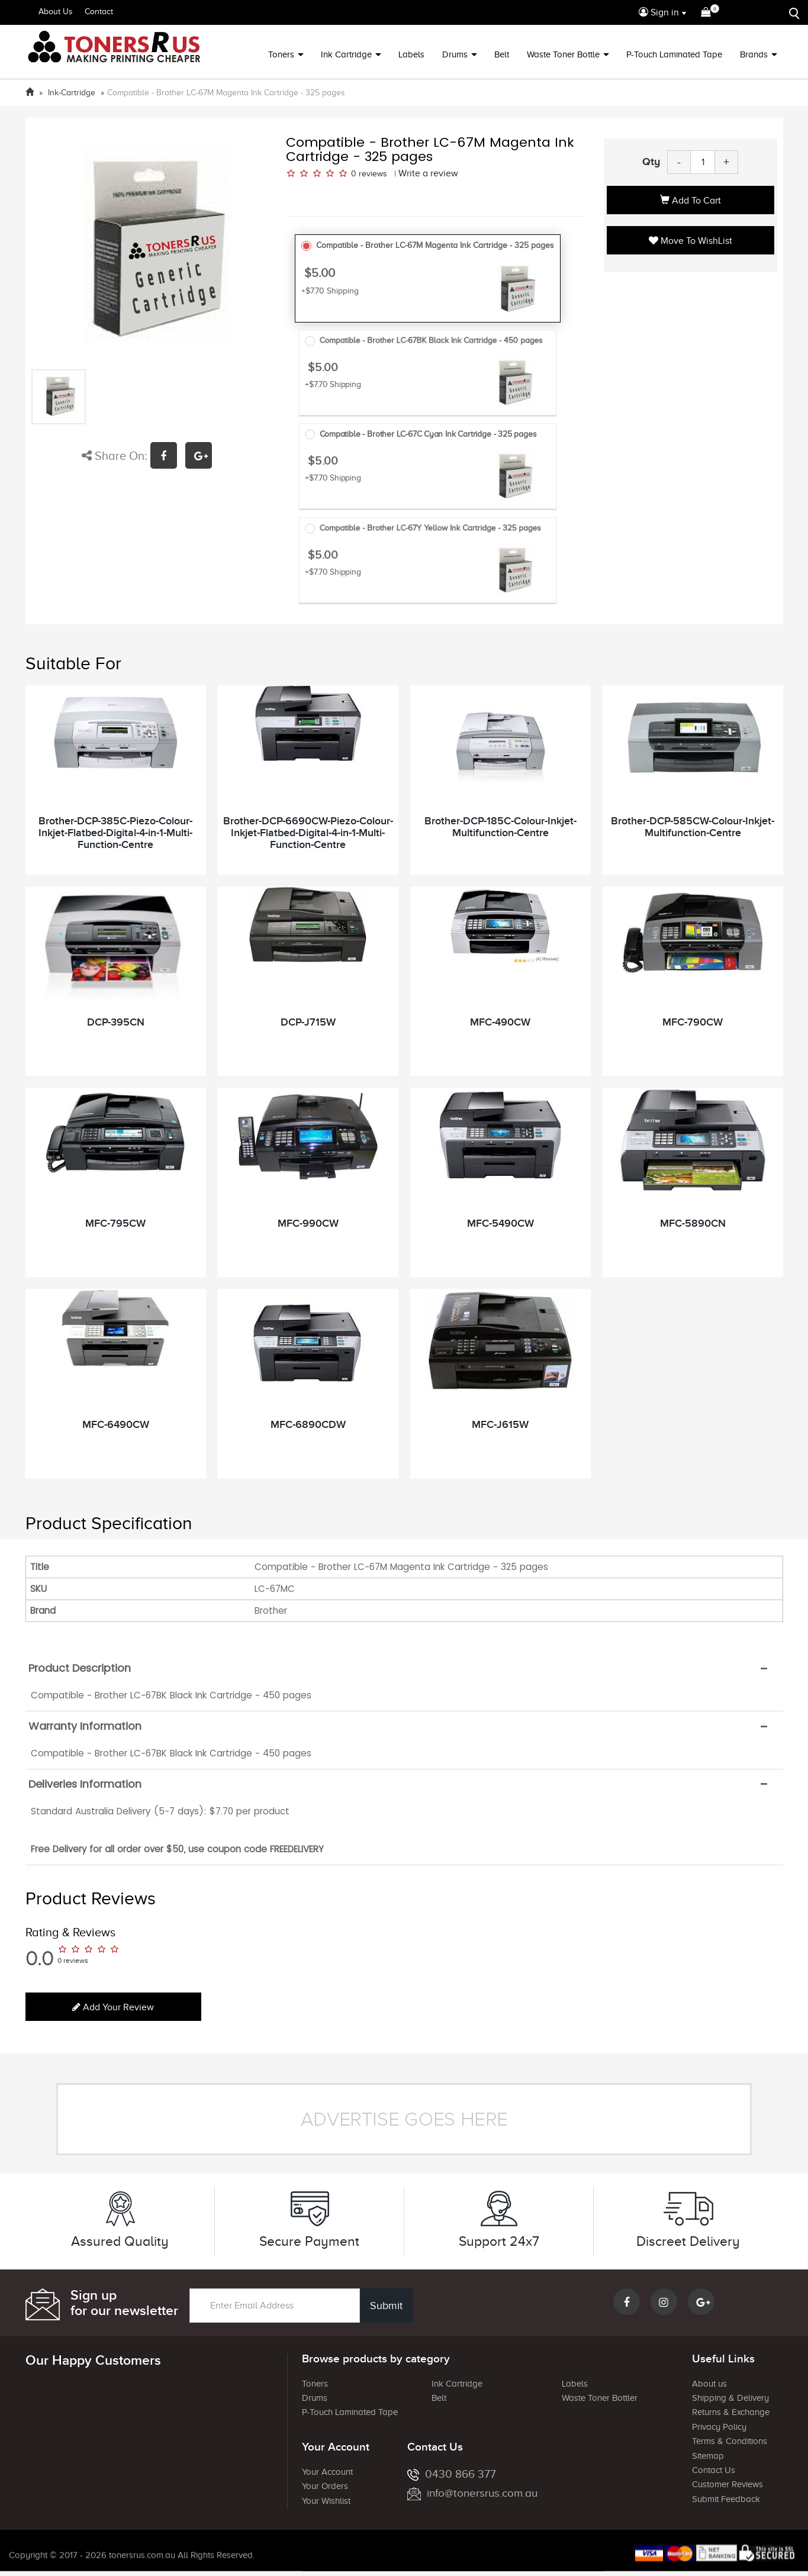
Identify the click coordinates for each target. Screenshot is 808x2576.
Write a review (428, 173)
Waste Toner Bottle (563, 54)
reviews (373, 173)
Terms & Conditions (729, 2441)
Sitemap (708, 2456)
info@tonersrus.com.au (472, 2493)
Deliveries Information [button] (84, 1784)
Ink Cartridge (346, 54)
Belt (501, 54)
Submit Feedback (726, 2499)
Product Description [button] (79, 1668)
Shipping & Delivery (730, 2398)
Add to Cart (690, 200)
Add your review (113, 2007)
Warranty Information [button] (84, 1726)
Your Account (327, 2472)
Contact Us (713, 2470)
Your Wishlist (326, 2501)
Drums (455, 54)
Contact (99, 11)
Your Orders (325, 2486)
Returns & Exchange (731, 2412)
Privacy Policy (719, 2427)
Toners (281, 54)
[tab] (404, 1668)
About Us (55, 11)
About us (709, 2383)
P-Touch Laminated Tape (674, 54)
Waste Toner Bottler (600, 2398)
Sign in (659, 12)
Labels (411, 54)
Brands (754, 54)
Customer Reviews (727, 2484)
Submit (386, 2305)
